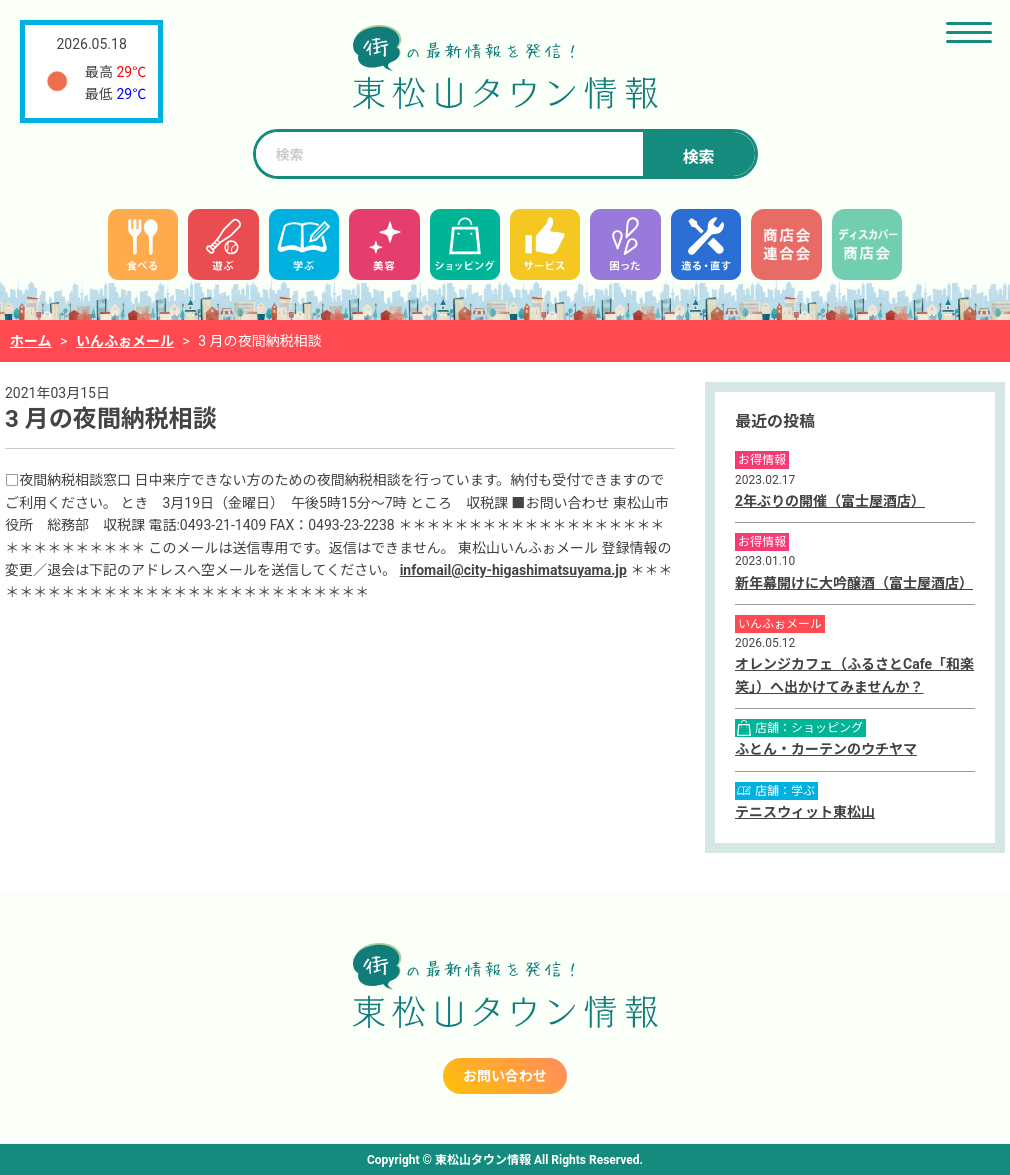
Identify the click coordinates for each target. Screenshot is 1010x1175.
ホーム (31, 341)
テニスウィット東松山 (805, 812)
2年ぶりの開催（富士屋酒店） (830, 501)
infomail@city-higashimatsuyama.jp (513, 570)
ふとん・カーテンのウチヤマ (826, 749)
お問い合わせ (505, 1076)
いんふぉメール (125, 341)
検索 (698, 157)
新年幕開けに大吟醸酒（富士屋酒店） (854, 583)
